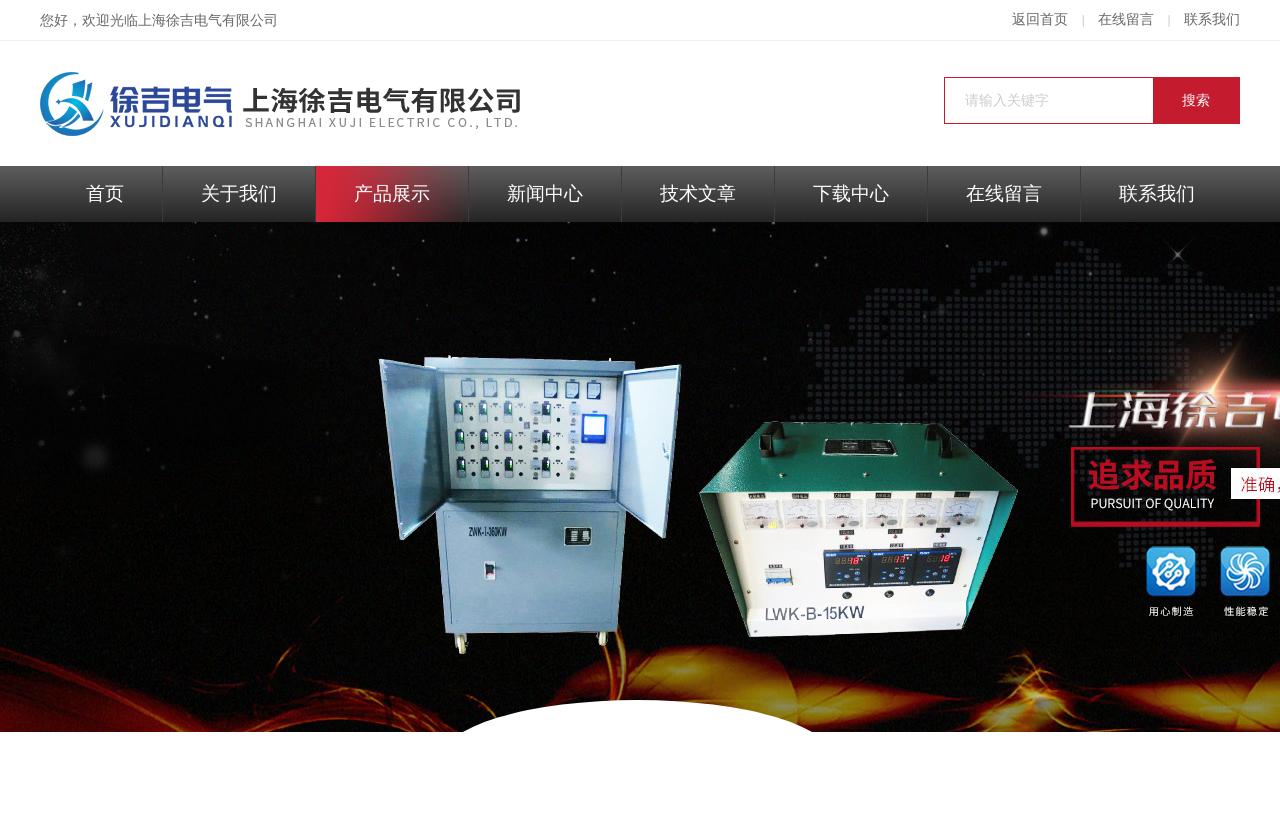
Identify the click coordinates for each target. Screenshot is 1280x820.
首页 (105, 193)
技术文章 (698, 193)
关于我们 (239, 193)
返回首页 (1040, 19)
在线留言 (1126, 19)
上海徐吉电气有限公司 (208, 20)
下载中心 (851, 193)
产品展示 (392, 193)
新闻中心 (545, 193)
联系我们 (1212, 19)
